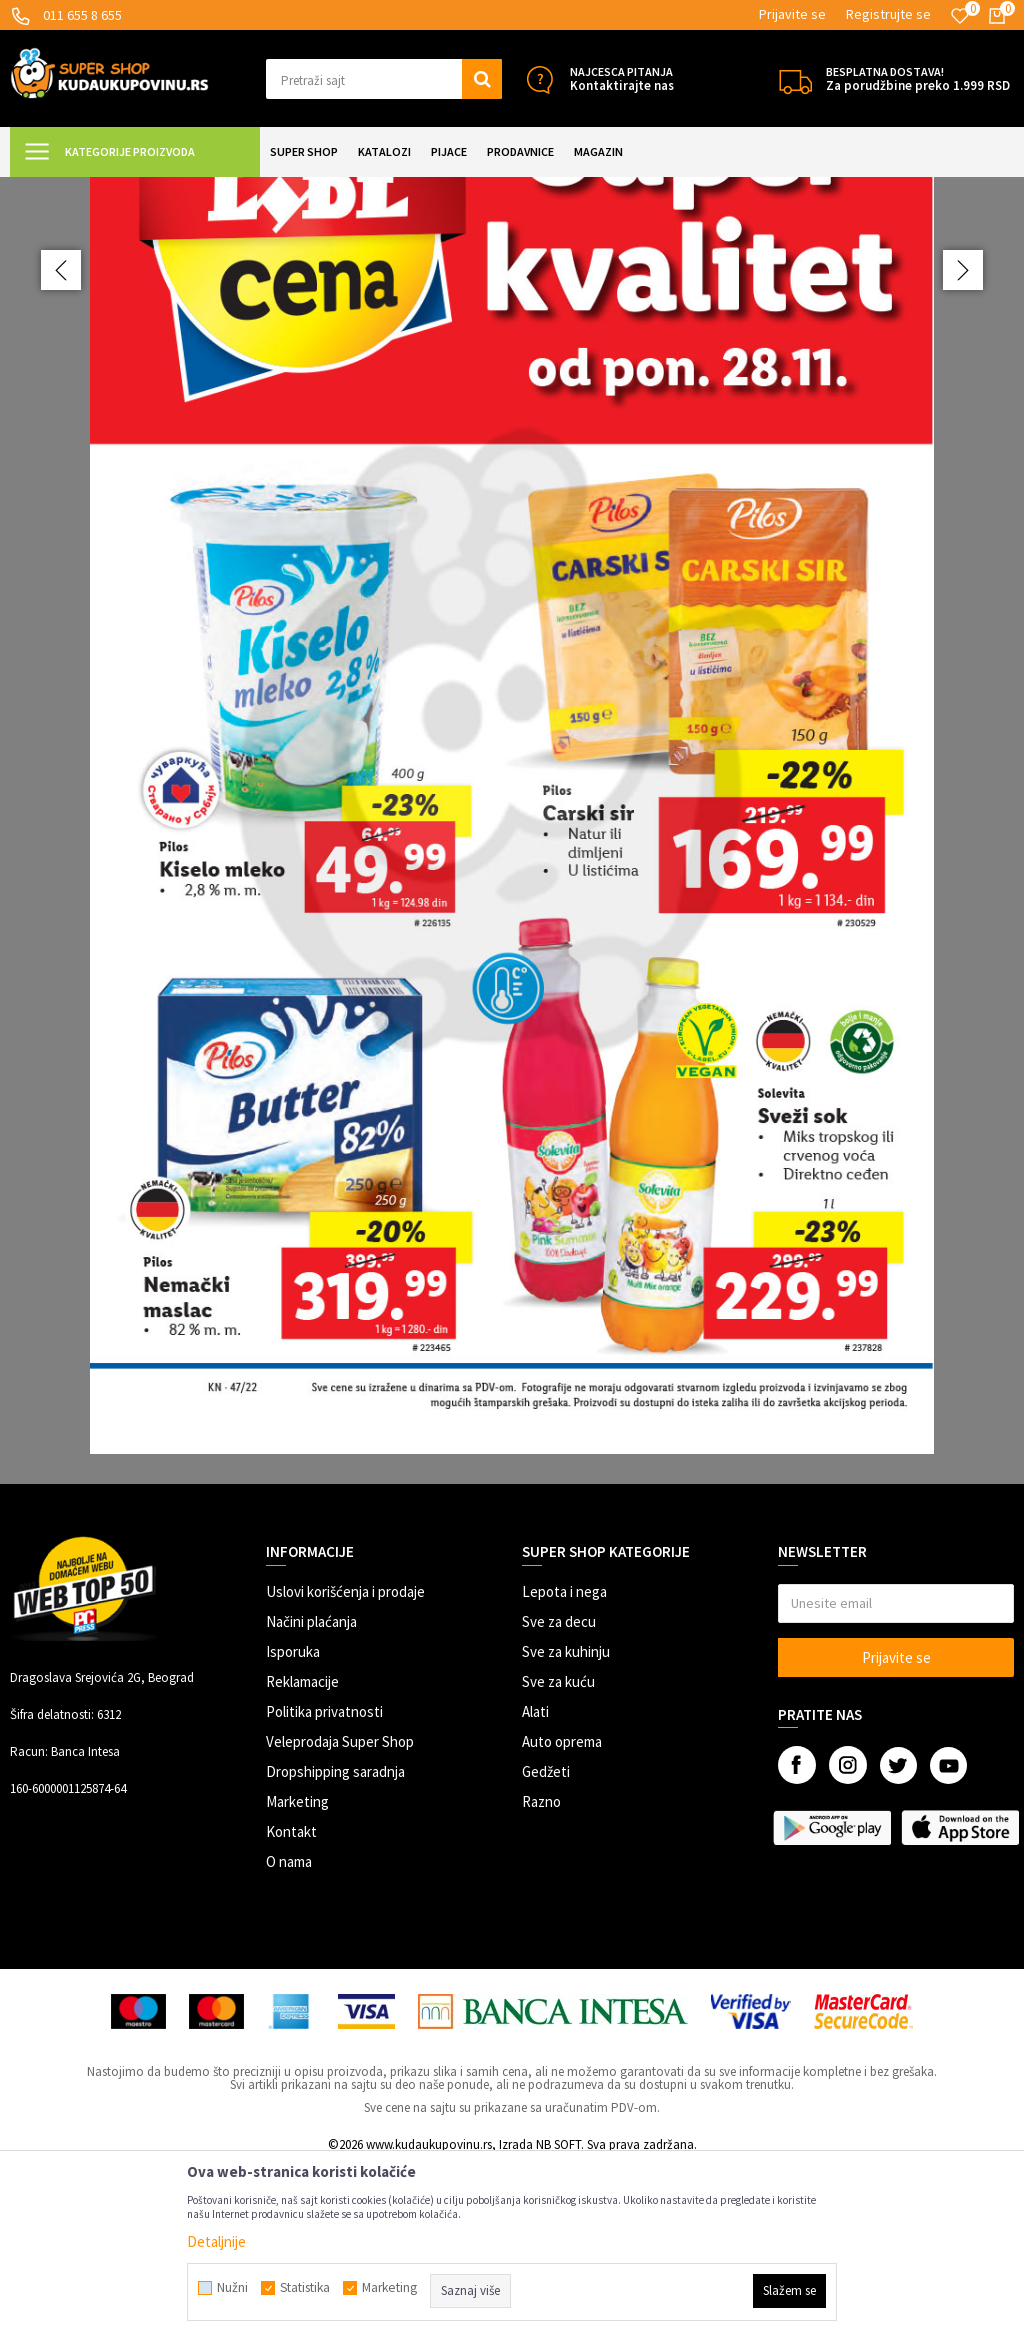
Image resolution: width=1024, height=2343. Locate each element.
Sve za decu (559, 1798)
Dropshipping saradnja (335, 1948)
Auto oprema (562, 1918)
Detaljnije (216, 2241)
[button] (384, 79)
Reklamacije (302, 1858)
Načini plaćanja (311, 1798)
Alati (535, 1888)
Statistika (305, 2288)
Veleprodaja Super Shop (340, 1918)
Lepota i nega (564, 1768)
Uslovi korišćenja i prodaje (345, 1768)
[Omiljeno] (960, 16)
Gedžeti (546, 1948)
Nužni (232, 2288)
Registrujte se (888, 14)
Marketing (297, 1978)
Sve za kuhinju (566, 1828)
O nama (289, 2038)
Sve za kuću (558, 1858)
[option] (512, 919)
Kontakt (291, 2008)
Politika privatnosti (324, 1888)
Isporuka (293, 1828)
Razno (541, 1978)
